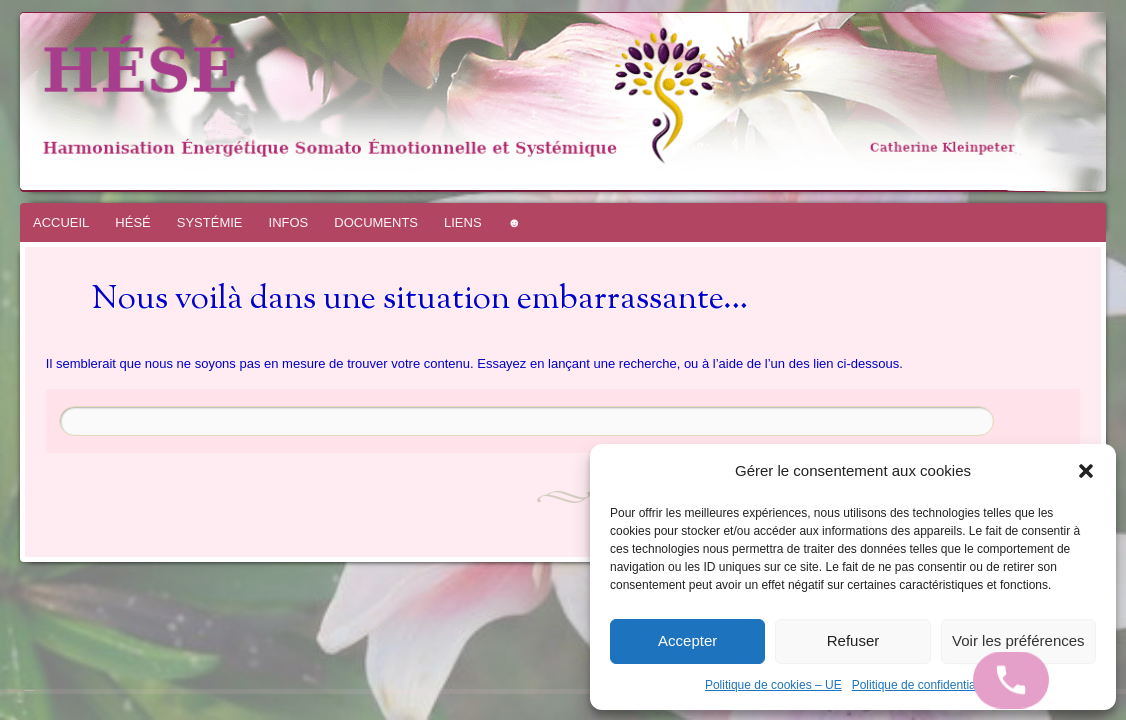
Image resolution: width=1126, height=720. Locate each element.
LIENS (463, 222)
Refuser (853, 640)
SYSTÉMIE (210, 222)
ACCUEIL (61, 222)
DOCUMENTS (376, 222)
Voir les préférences (1018, 640)
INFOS (289, 222)
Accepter (687, 640)
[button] (1086, 471)
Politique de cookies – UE (773, 685)
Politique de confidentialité (921, 685)
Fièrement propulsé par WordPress (15, 690)
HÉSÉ (132, 222)
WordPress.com (38, 690)
